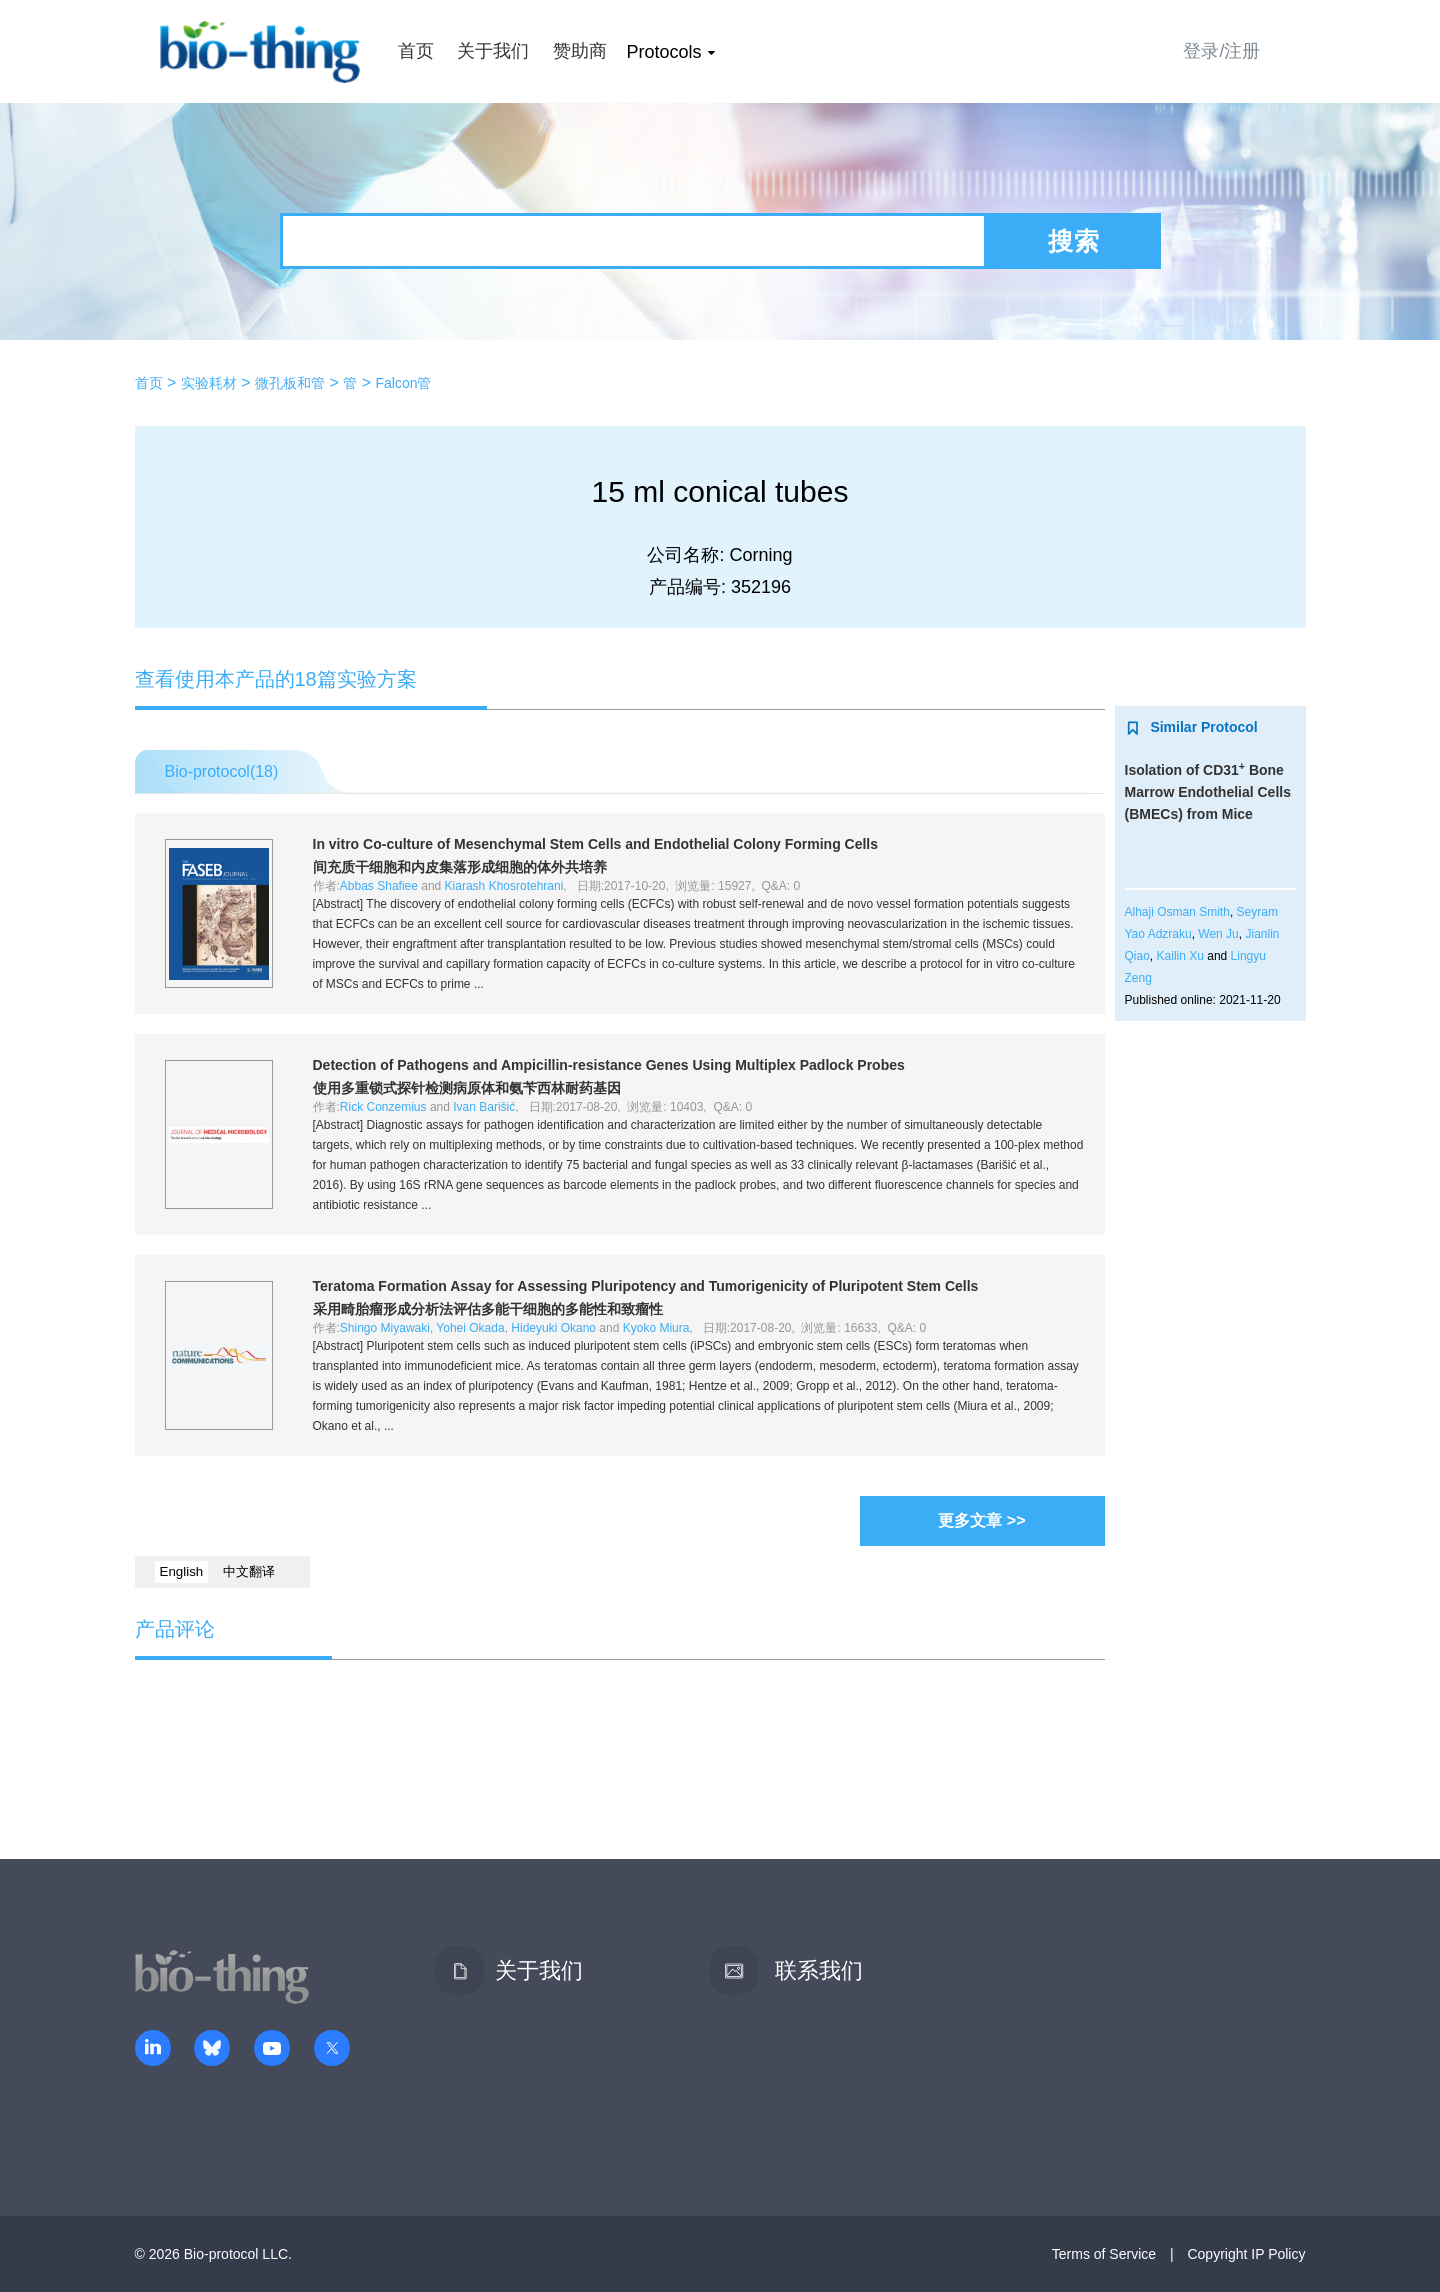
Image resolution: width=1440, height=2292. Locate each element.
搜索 (1074, 241)
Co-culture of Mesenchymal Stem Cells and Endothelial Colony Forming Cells (596, 844)
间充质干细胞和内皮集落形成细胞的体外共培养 (460, 867)
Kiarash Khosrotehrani (504, 886)
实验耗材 (209, 383)
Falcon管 (403, 383)
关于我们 (493, 51)
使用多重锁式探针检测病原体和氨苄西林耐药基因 (467, 1088)
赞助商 (580, 51)
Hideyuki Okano (553, 1328)
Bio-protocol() (222, 771)
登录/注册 (1221, 51)
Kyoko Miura (656, 1328)
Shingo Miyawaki (385, 1328)
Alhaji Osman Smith (1177, 912)
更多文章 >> (981, 1520)
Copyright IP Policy (1246, 2254)
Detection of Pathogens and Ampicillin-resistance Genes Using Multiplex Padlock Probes (609, 1065)
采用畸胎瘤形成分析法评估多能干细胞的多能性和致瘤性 (488, 1309)
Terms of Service (1104, 2254)
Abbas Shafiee (379, 886)
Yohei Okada (470, 1328)
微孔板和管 (290, 383)
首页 (416, 51)
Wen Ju (1218, 934)
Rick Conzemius (383, 1107)
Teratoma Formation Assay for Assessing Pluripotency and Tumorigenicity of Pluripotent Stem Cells (646, 1286)
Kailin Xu (1180, 956)
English (182, 1571)
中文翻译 (249, 1571)
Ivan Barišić (484, 1107)
